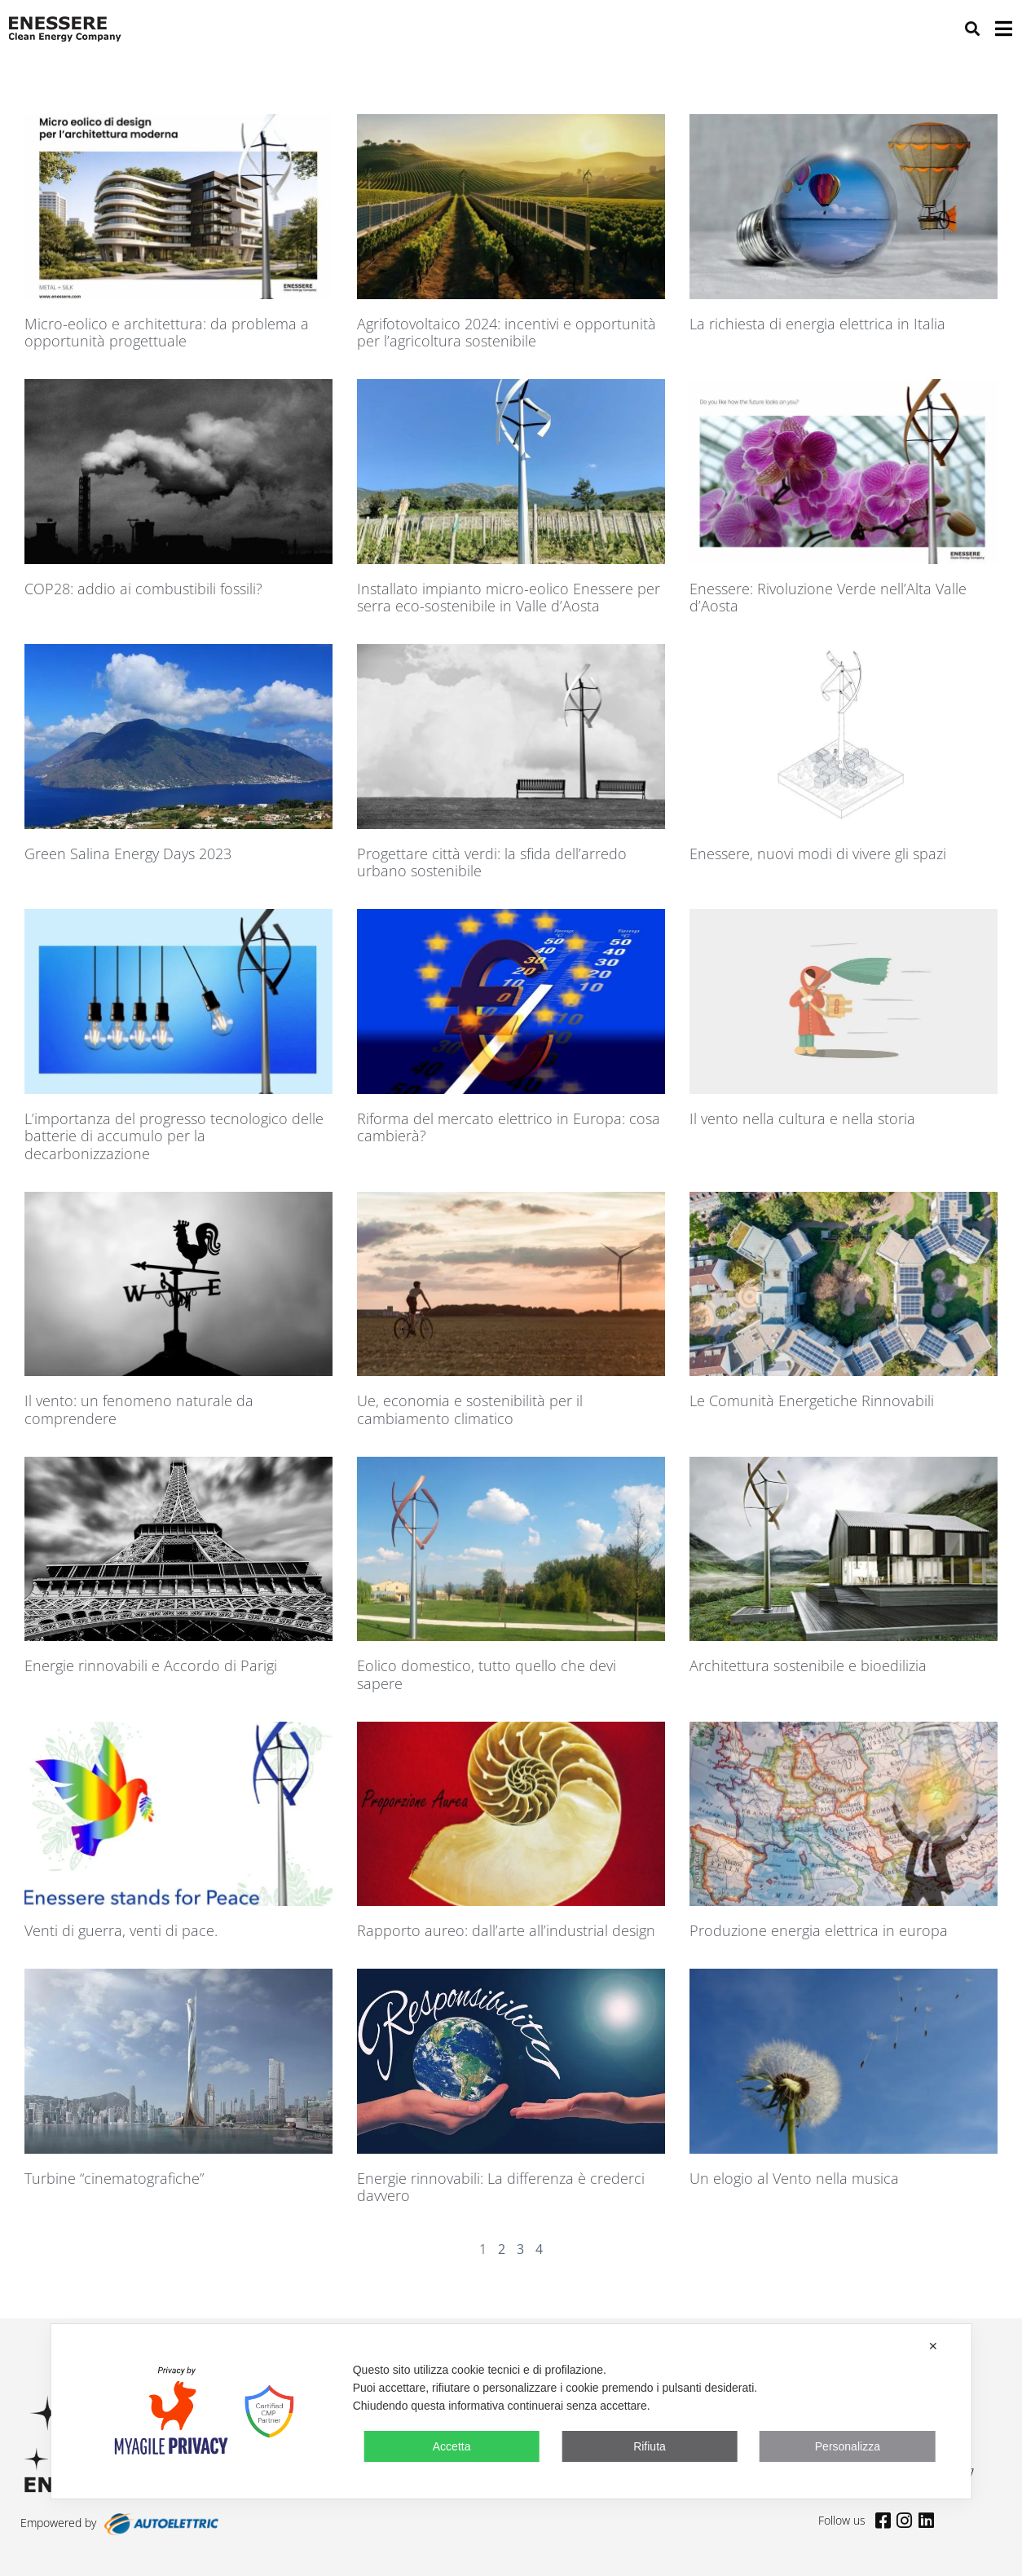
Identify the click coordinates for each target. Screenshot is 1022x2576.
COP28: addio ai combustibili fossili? (143, 588)
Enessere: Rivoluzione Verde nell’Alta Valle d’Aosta (828, 597)
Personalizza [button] (847, 2446)
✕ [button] (933, 2346)
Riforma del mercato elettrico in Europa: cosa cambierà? (508, 1127)
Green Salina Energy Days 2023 (127, 853)
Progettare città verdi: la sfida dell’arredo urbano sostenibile (492, 862)
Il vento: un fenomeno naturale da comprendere (138, 1409)
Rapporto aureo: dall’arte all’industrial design (506, 1930)
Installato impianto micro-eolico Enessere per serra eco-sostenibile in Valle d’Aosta (508, 597)
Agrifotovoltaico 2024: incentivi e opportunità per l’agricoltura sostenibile (506, 332)
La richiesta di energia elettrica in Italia (817, 323)
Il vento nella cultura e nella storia (802, 1118)
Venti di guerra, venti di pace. (121, 1930)
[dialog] (511, 2411)
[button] (971, 28)
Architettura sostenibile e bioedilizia (808, 1665)
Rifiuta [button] (649, 2446)
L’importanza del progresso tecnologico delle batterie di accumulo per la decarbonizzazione (174, 1136)
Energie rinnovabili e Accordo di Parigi (150, 1665)
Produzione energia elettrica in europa (818, 1930)
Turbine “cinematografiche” (114, 2178)
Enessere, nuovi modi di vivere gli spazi (817, 853)
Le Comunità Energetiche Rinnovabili (811, 1400)
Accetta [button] (452, 2446)
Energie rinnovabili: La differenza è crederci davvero (501, 2187)
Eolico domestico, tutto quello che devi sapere (486, 1674)
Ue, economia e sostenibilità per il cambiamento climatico (470, 1409)
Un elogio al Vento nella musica (794, 2178)
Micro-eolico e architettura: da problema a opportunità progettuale (166, 332)
